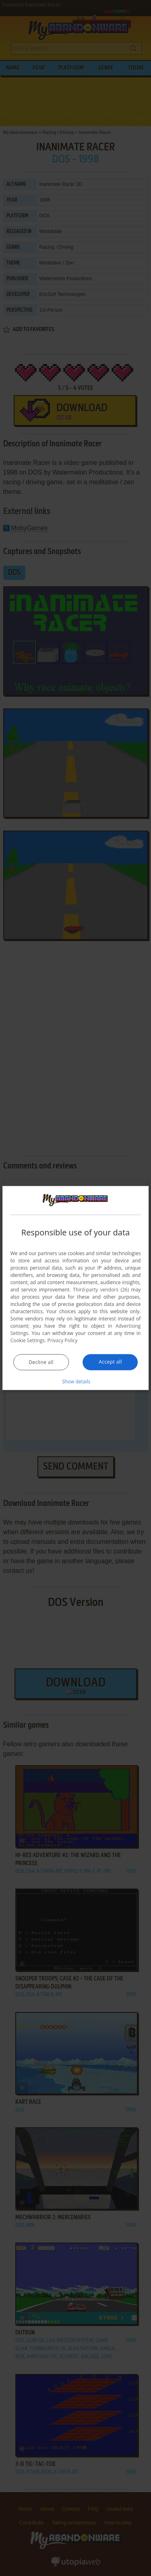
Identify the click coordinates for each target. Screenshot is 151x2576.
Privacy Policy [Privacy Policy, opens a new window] (63, 1340)
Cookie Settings (27, 1340)
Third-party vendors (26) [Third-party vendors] (101, 1289)
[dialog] (75, 1288)
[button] (76, 1381)
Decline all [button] (41, 1362)
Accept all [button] (110, 1361)
